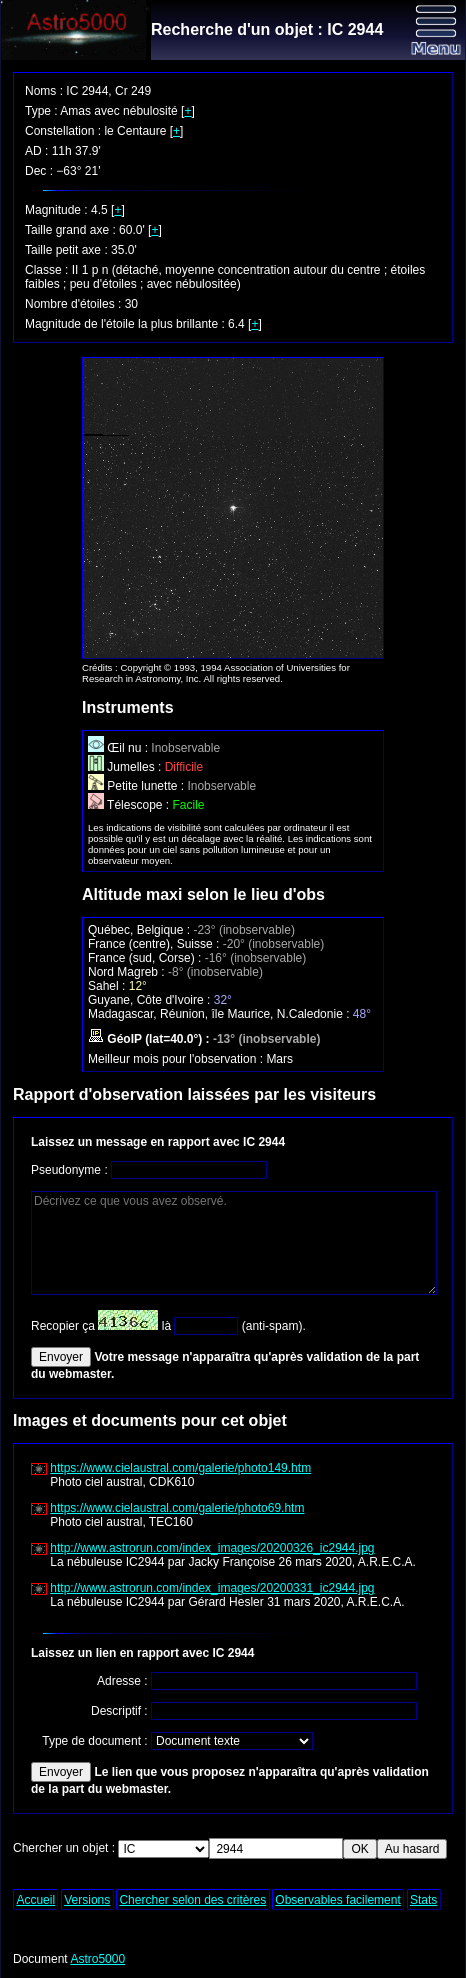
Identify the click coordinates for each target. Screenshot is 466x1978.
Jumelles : (126, 767)
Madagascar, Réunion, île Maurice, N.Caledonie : (220, 1014)
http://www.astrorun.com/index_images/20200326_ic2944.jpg (212, 1548)
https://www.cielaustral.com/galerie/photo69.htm (177, 1508)
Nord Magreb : (128, 972)
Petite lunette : (137, 786)
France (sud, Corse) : (146, 958)
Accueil (35, 1900)
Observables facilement (337, 1900)
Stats (423, 1900)
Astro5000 (97, 1959)
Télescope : (130, 805)
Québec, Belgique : (140, 930)
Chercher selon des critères (192, 1900)
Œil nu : (119, 748)
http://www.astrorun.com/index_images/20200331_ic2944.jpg (212, 1588)
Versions (87, 1900)
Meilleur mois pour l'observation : (177, 1059)
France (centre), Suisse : (155, 944)
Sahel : (108, 986)
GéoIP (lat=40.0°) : (150, 1039)
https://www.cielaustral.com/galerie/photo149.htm (180, 1468)
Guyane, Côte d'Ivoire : (151, 1000)
